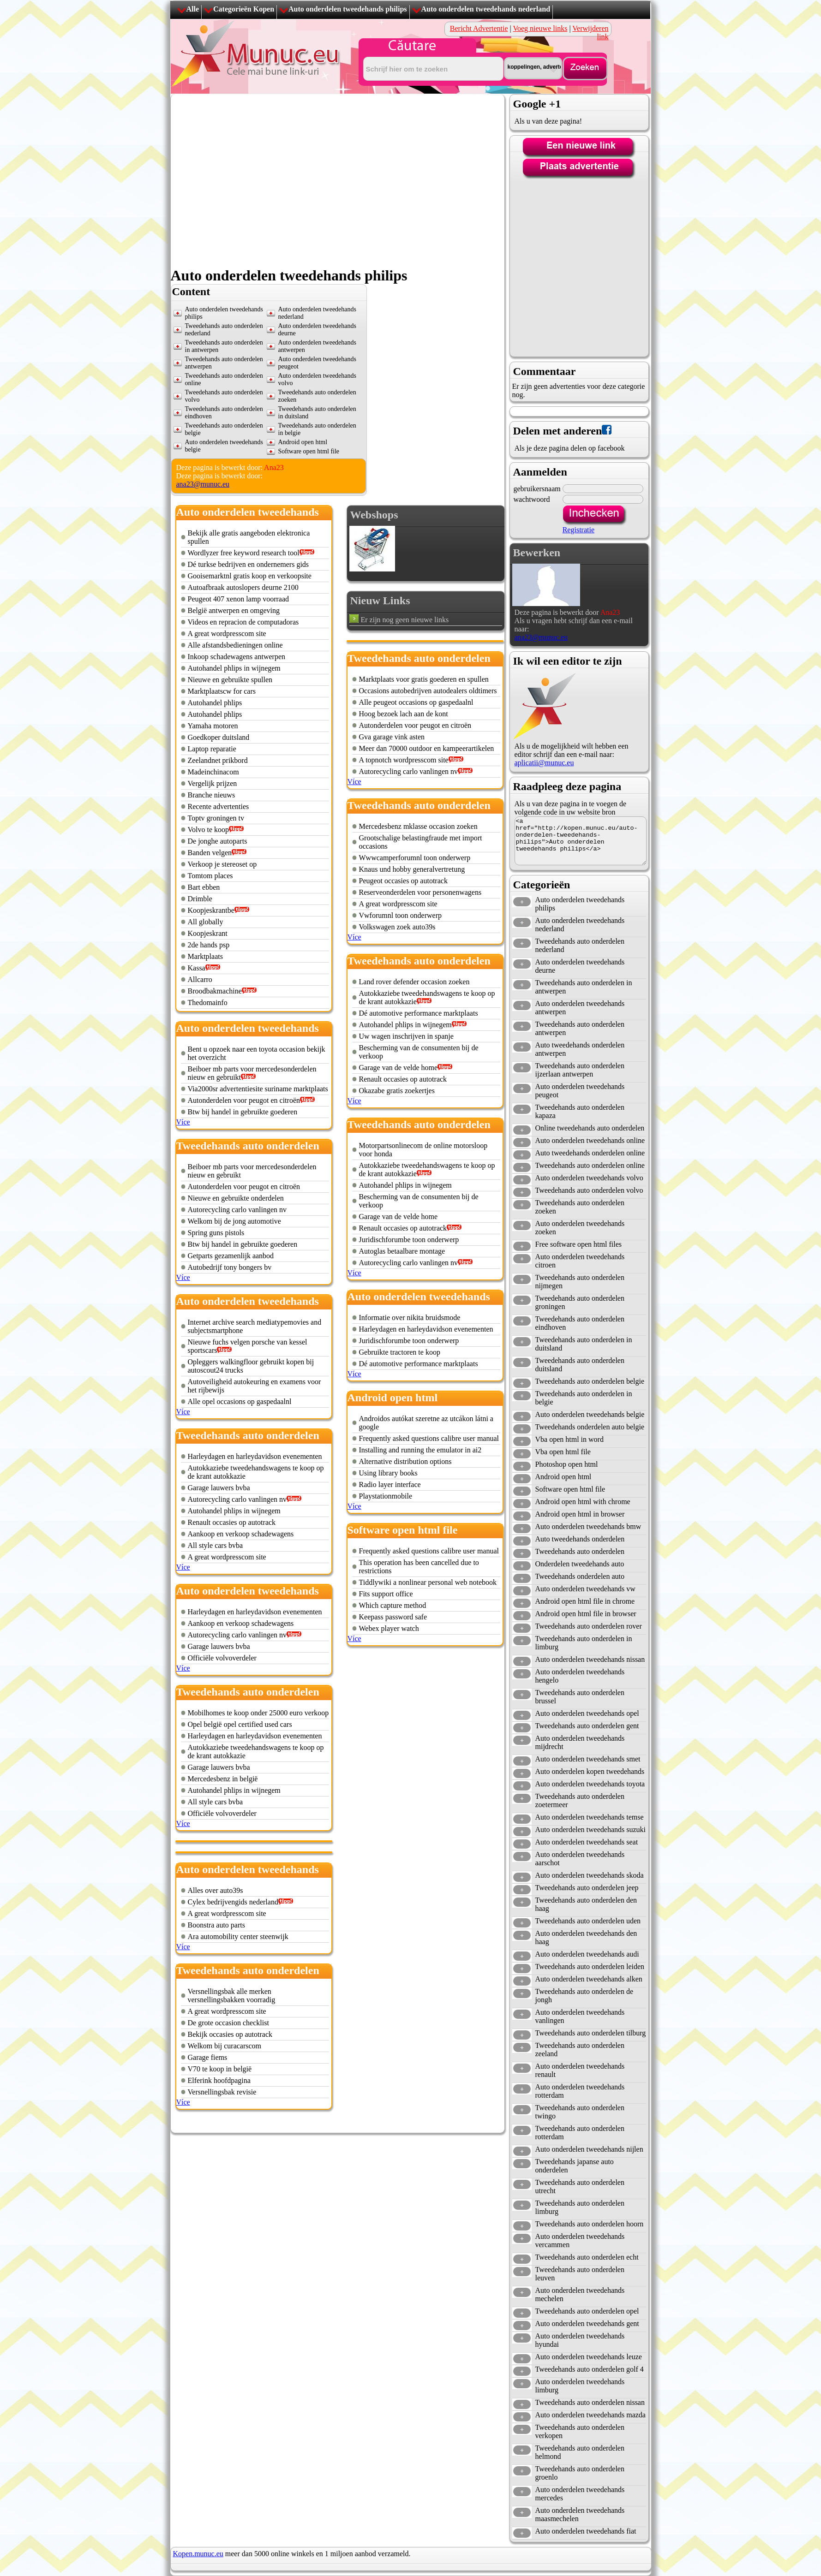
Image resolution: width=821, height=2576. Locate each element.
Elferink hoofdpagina (219, 2080)
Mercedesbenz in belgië (223, 1779)
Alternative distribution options (405, 1461)
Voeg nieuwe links (540, 28)
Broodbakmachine (215, 991)
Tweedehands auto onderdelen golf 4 (589, 2369)
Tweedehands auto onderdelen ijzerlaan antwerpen (579, 1070)
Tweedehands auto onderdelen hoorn (589, 2224)
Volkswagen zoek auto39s (397, 927)
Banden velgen (210, 853)
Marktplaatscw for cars (222, 691)
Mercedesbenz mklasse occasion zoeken (418, 826)
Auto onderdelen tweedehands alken (588, 1979)
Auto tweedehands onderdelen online (590, 1153)
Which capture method (392, 1605)
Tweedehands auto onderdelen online (590, 1165)
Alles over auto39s (215, 1890)
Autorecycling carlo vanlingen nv (237, 1210)
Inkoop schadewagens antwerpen (236, 656)
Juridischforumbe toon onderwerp (409, 1239)
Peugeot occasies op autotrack (403, 881)
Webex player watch (389, 1628)
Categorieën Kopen (243, 9)
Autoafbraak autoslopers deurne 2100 (243, 587)
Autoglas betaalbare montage (402, 1251)
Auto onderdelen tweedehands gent (587, 2323)
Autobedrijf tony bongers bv (230, 1267)
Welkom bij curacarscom (225, 2046)
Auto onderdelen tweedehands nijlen (589, 2149)
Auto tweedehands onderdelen (580, 1539)
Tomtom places (210, 876)
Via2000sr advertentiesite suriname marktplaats (258, 1089)
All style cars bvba (215, 1545)
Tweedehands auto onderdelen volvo (589, 1190)
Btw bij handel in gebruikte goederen (243, 1112)
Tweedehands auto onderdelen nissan (590, 2402)
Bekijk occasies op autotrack (230, 2034)
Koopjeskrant (208, 933)
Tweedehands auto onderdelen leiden (590, 1966)
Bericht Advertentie (479, 28)
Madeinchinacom (213, 772)
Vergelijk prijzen (212, 783)
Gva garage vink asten (392, 737)
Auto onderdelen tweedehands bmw (588, 1526)
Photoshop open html (566, 1464)
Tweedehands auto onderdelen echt (587, 2257)
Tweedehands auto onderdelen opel (587, 2311)
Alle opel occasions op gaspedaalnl (240, 1401)
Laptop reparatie (212, 749)
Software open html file (570, 1489)
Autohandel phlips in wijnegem (234, 668)
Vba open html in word (569, 1439)
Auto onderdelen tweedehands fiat (585, 2531)
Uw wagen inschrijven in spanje (406, 1036)
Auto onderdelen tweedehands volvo (589, 1178)
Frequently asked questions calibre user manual (429, 1438)
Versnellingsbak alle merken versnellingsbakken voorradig (232, 1995)
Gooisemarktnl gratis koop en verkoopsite (250, 576)
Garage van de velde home (398, 1067)
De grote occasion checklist (228, 2023)
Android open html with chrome (582, 1501)
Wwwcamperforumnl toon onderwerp (415, 858)
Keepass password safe (393, 1617)
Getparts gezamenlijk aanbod (231, 1256)
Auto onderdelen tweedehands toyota (590, 1784)
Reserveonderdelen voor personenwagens (420, 892)
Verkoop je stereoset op (222, 864)
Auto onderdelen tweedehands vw (585, 1589)
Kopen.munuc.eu (198, 2554)
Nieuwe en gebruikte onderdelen (236, 1198)
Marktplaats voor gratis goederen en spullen (424, 679)
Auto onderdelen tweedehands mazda (590, 2415)
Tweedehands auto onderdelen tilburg (590, 2033)
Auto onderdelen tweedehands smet (588, 1759)
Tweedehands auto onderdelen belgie (590, 1381)
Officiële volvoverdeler (222, 1658)
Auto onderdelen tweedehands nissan (590, 1659)
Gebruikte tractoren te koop (399, 1352)
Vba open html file (563, 1452)
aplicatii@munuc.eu (544, 763)
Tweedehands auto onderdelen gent (587, 1726)
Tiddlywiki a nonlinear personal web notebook (428, 1582)
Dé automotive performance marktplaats (418, 1013)
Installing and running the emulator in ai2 (420, 1450)
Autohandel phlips (215, 703)
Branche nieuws (211, 795)
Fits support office (386, 1594)
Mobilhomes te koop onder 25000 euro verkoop (258, 1713)
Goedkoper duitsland (219, 737)
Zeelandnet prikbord (218, 760)
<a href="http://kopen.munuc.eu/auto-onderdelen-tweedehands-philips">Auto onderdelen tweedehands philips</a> (581, 840)
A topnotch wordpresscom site (404, 760)
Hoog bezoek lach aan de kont (403, 714)
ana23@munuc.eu (203, 484)
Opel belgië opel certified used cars (240, 1724)
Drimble (200, 899)
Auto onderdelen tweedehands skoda (589, 1875)
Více (183, 1122)
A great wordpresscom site (227, 633)
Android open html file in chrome (585, 1601)
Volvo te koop (208, 829)
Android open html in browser (580, 1514)
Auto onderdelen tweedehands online (590, 1140)
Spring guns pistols (216, 1233)
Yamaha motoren (213, 726)
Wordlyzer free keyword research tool (244, 553)
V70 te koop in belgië (220, 2069)
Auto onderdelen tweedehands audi (587, 1954)
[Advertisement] (256, 370)
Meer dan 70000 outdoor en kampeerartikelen (426, 748)
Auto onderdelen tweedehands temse (589, 1817)
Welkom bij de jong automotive (234, 1221)
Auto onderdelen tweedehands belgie (590, 1414)
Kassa (196, 968)
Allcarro (200, 979)
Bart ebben (204, 887)
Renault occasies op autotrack (232, 1522)
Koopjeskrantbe (211, 910)
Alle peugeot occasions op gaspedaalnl (416, 702)
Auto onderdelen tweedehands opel (587, 1713)
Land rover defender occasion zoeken (414, 982)
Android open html (563, 1477)
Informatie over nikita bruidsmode (410, 1317)
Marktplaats (205, 956)
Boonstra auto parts (216, 1925)
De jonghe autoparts (217, 841)
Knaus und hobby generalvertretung (412, 869)
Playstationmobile (386, 1496)
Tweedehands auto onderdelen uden (588, 1921)
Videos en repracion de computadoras (243, 622)
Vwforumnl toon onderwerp (400, 915)
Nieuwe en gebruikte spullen (230, 680)
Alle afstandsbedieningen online (235, 645)
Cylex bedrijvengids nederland (233, 1902)
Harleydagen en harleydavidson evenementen (255, 1456)
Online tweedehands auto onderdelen (590, 1128)
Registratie (578, 530)
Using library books (388, 1473)
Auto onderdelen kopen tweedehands (590, 1771)
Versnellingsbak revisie (222, 2092)
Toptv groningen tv (216, 818)
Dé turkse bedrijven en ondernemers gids (248, 564)
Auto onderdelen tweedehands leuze (588, 2357)
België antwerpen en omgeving (234, 610)
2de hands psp (209, 945)
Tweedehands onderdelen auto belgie (590, 1427)
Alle (192, 9)
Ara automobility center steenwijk (238, 1936)
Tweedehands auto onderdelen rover (588, 1626)
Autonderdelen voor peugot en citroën (244, 1100)
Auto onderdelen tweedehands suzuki (590, 1829)
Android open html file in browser (585, 1614)
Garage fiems (208, 2057)
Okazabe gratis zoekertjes (397, 1091)
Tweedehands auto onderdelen (579, 1551)
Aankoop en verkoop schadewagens (241, 1534)
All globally (205, 922)
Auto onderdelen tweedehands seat (586, 1842)
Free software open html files (578, 1244)
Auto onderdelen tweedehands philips (347, 9)
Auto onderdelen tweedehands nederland (486, 9)
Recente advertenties (218, 806)
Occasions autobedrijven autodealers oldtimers (428, 691)
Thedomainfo (208, 1002)
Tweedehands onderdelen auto (579, 1576)
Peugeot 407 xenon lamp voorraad (238, 599)
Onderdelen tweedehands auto (579, 1564)
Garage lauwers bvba (219, 1488)
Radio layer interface (390, 1484)
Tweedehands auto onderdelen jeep (587, 1888)
